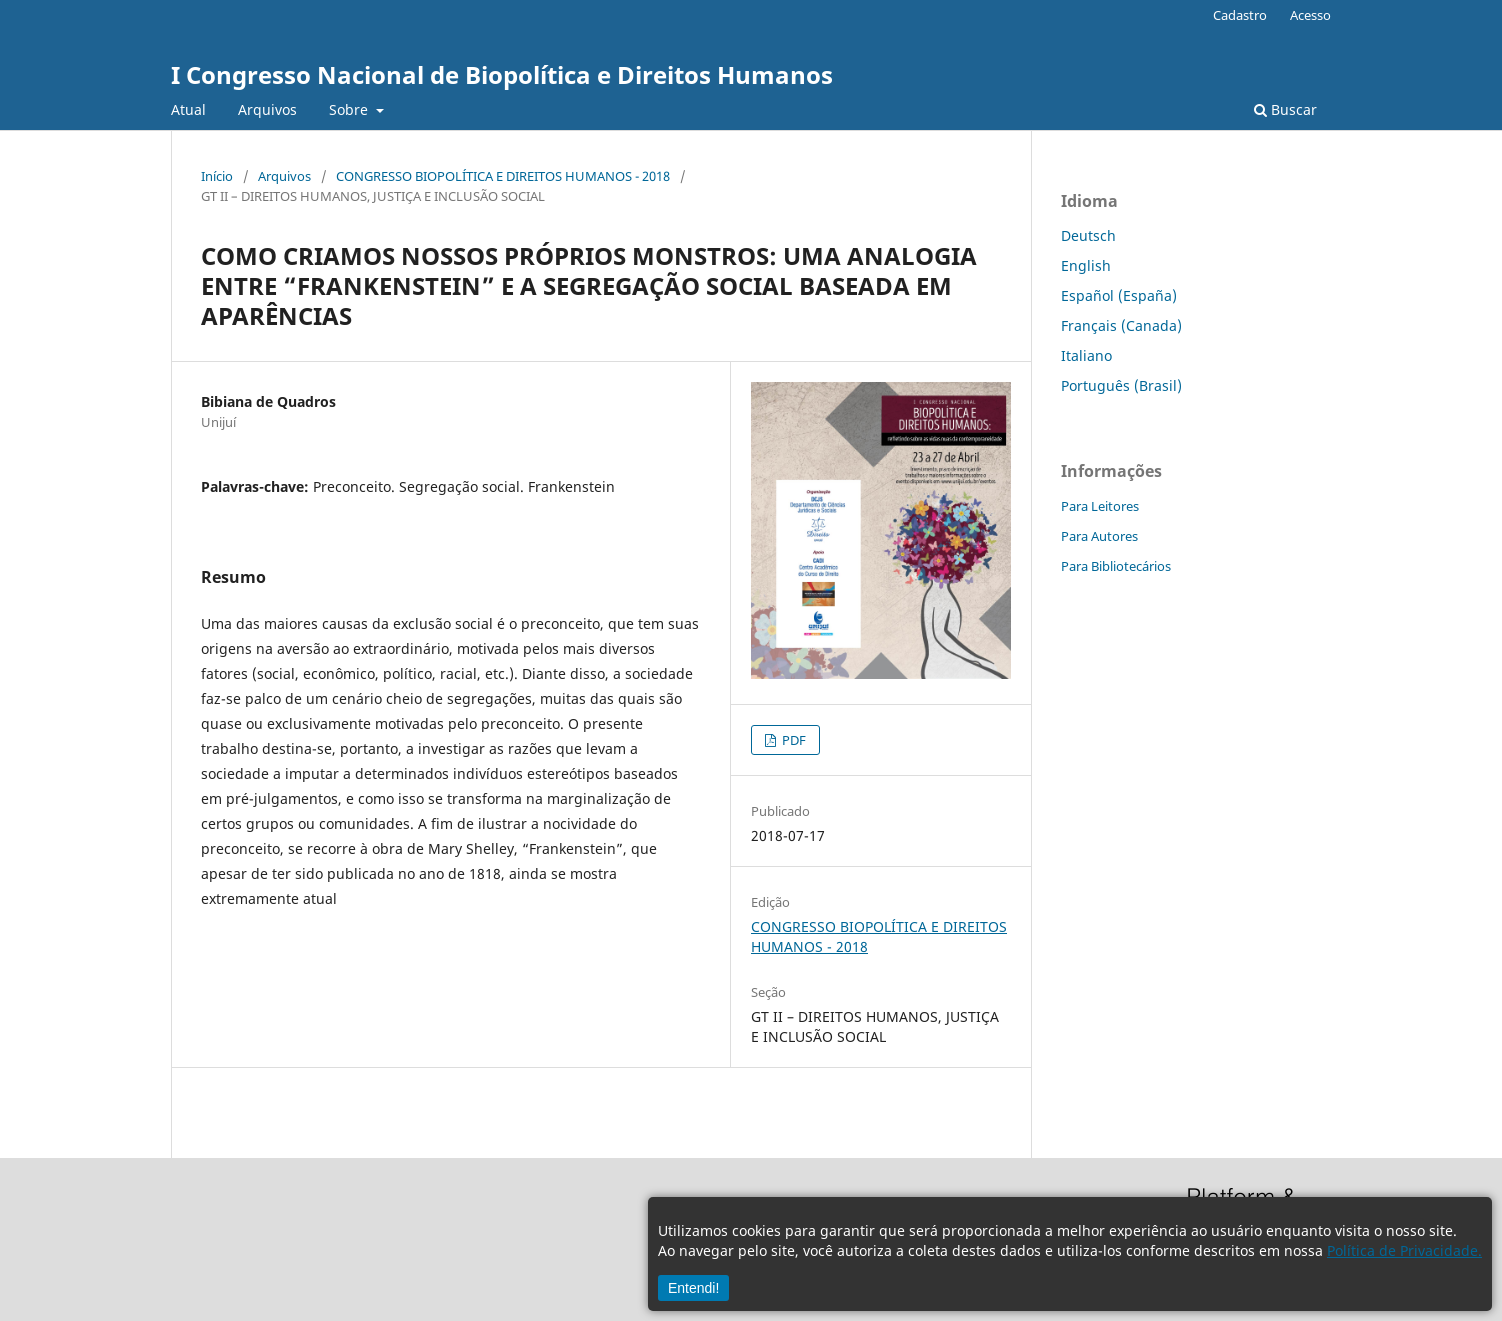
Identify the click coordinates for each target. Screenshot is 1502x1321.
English (1086, 265)
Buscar (1285, 109)
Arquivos (267, 109)
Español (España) (1119, 295)
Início (217, 176)
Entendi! (693, 1288)
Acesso (1310, 15)
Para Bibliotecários (1116, 566)
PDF (792, 740)
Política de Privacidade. (1404, 1250)
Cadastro (1240, 15)
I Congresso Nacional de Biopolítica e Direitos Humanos (502, 74)
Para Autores (1099, 536)
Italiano (1086, 355)
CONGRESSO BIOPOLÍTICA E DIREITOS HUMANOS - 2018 (503, 176)
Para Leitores (1100, 506)
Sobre (350, 109)
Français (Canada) (1121, 325)
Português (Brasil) (1121, 385)
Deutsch (1088, 235)
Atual (188, 109)
